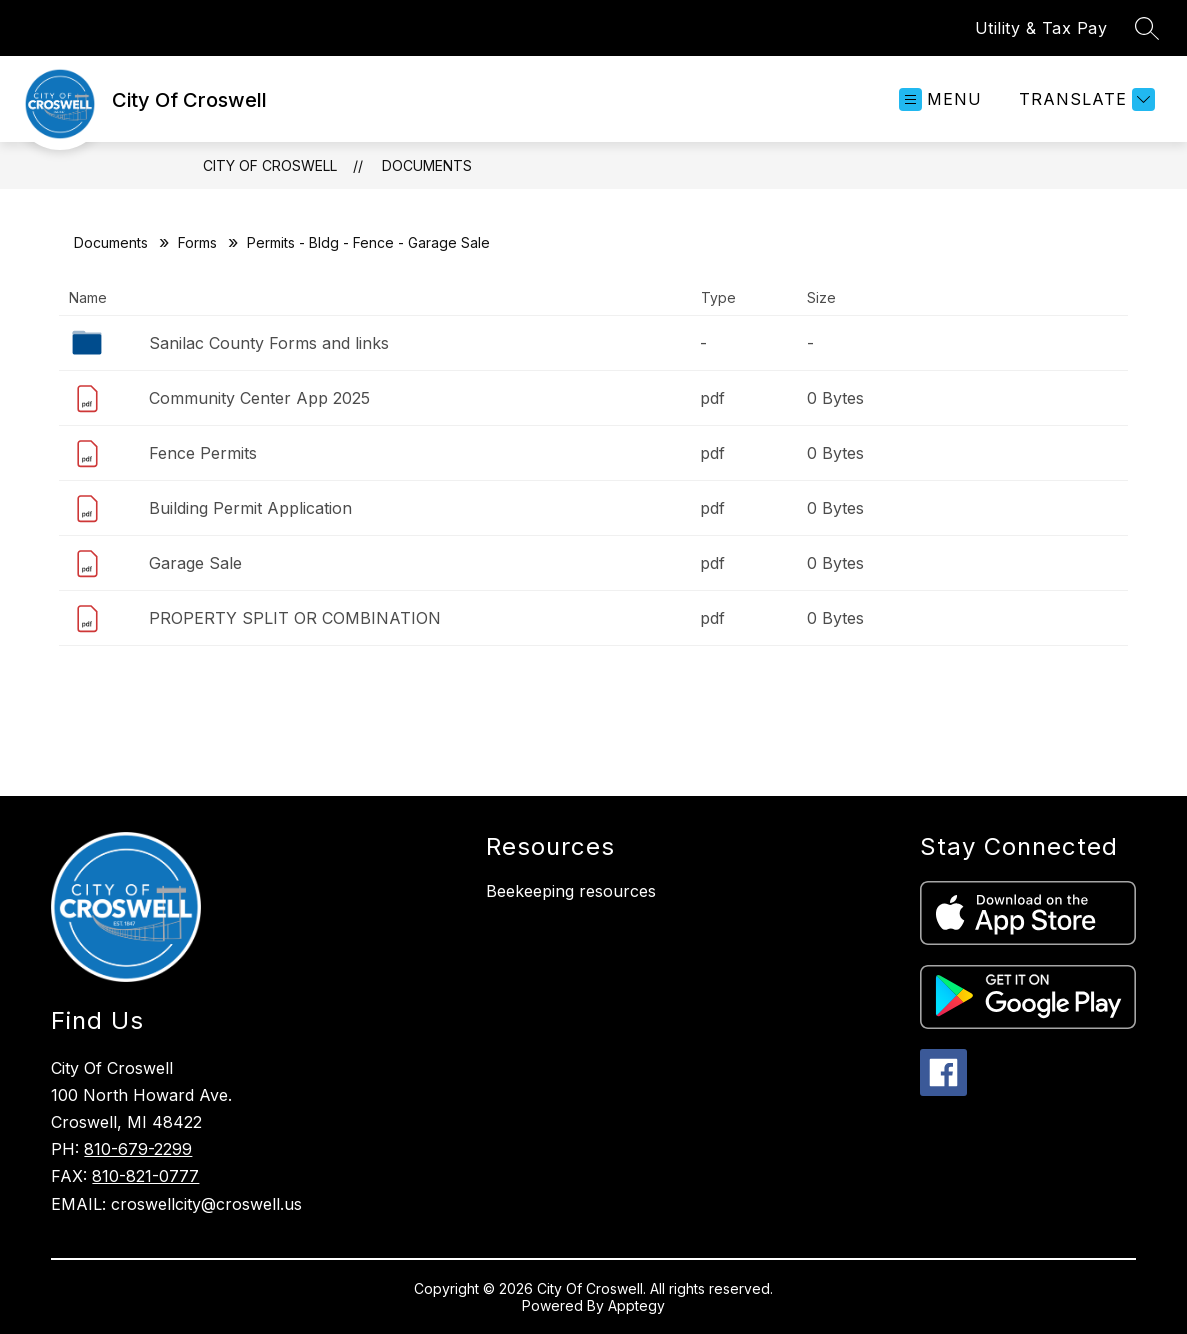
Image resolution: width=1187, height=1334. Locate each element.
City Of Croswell (270, 165)
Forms (197, 242)
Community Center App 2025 (259, 398)
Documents (427, 165)
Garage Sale (195, 563)
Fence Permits (203, 453)
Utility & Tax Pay (1041, 28)
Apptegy (636, 1305)
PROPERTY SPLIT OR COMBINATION (295, 618)
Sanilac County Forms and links (269, 343)
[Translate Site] (1084, 99)
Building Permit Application (250, 508)
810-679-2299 (138, 1149)
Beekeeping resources (571, 891)
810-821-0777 (145, 1176)
